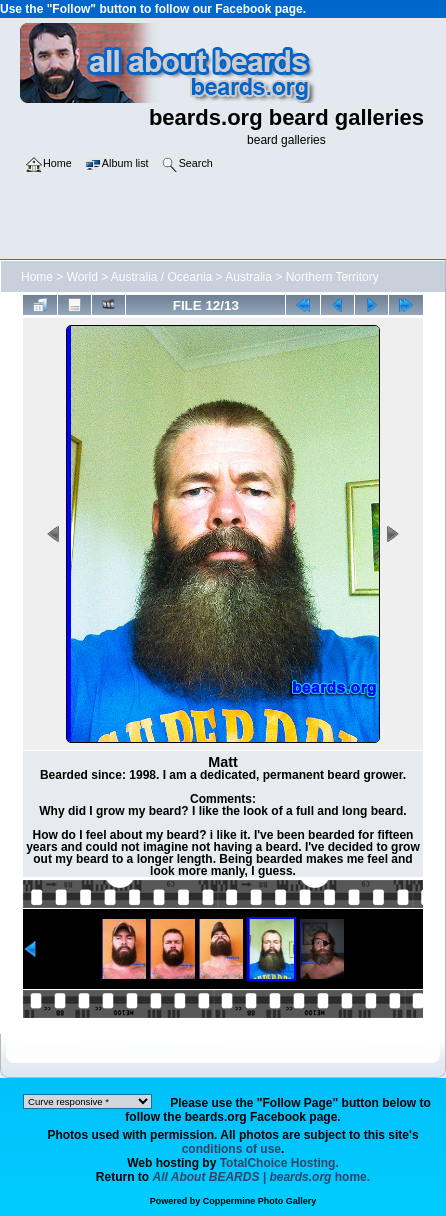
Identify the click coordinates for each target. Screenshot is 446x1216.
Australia (248, 277)
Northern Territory (332, 277)
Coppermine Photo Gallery (260, 1201)
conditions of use (231, 1149)
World (82, 277)
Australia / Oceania (161, 277)
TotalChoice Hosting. (279, 1163)
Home (37, 277)
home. (262, 1177)
